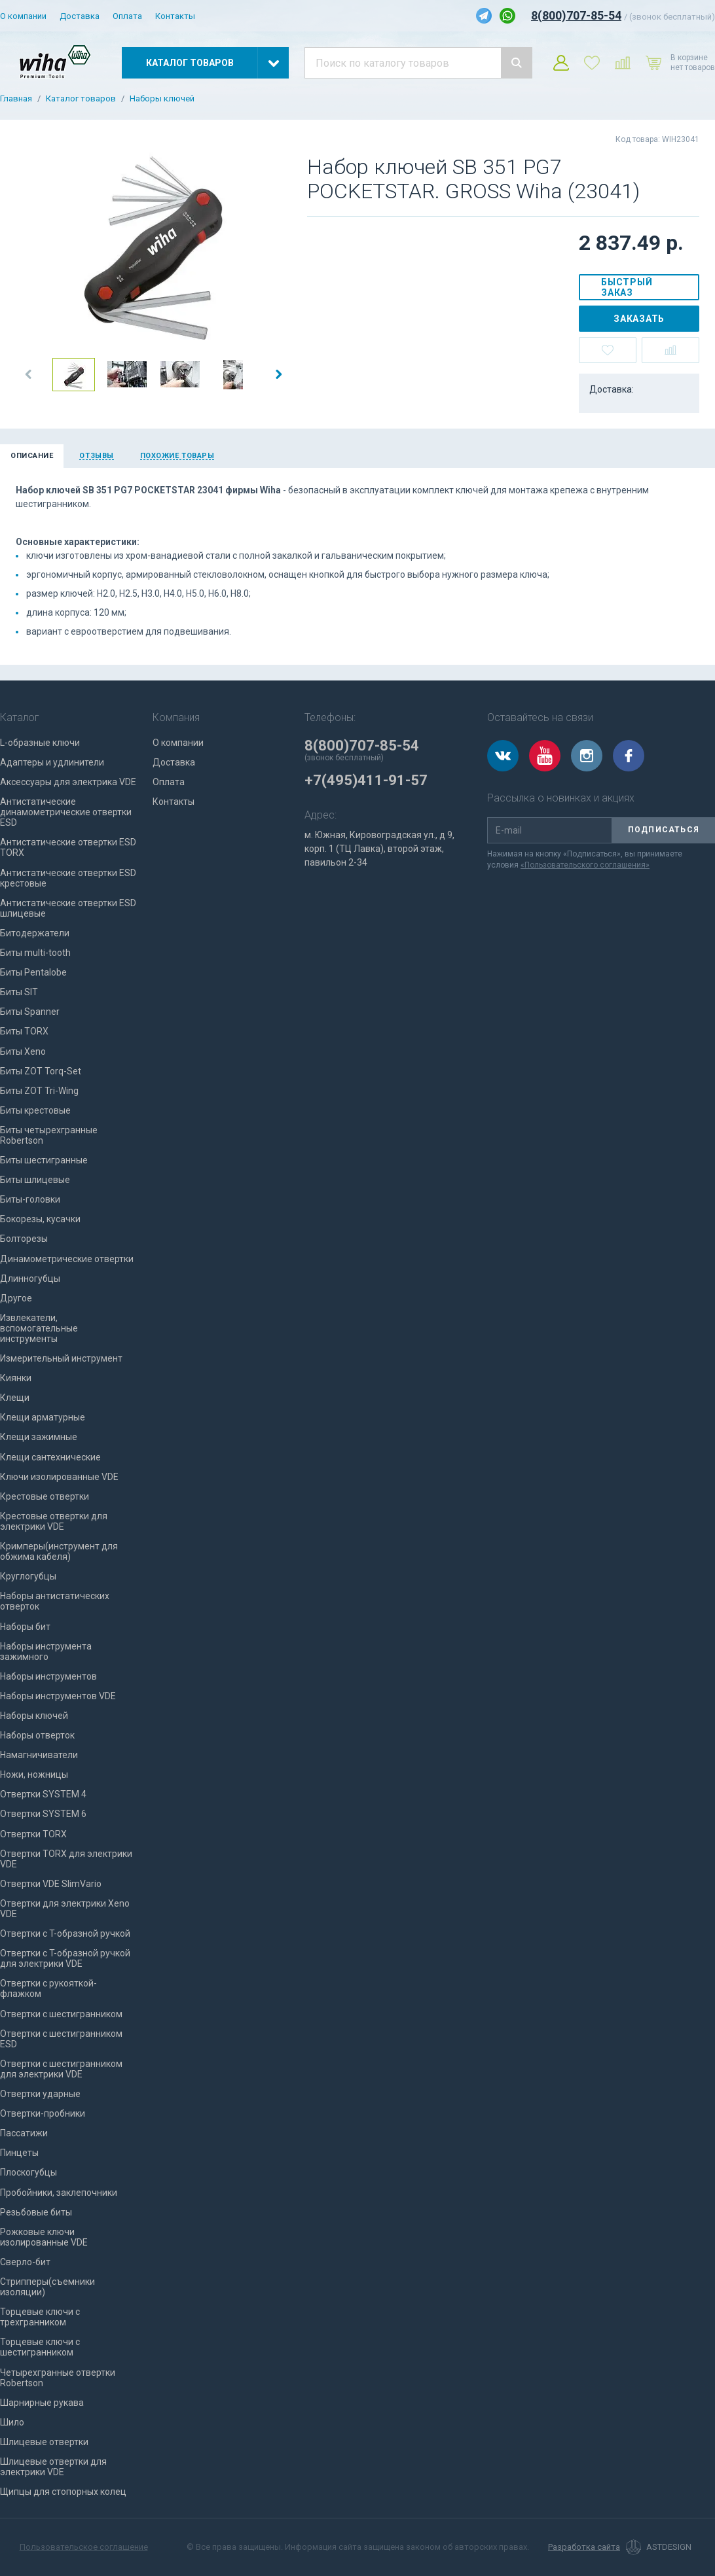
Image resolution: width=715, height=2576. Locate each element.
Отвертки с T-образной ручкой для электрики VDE (65, 1958)
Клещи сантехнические (50, 1457)
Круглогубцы (28, 1576)
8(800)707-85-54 (576, 15)
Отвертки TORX (33, 1834)
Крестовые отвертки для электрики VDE (53, 1521)
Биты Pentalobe (33, 972)
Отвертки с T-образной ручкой (65, 1933)
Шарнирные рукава (42, 2402)
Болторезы (24, 1238)
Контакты (175, 16)
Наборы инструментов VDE (58, 1696)
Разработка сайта (584, 2547)
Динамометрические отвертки (67, 1259)
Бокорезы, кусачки (40, 1219)
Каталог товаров (81, 98)
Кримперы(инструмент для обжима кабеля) (59, 1551)
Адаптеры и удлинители (52, 762)
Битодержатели (34, 933)
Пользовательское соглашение (84, 2547)
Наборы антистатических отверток (54, 1601)
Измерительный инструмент (61, 1358)
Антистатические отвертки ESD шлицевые (68, 908)
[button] (29, 374)
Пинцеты (19, 2152)
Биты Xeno (23, 1051)
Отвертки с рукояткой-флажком (48, 1988)
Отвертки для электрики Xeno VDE (65, 1908)
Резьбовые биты (36, 2212)
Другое (16, 1298)
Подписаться (663, 829)
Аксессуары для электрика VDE (68, 782)
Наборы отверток (37, 1735)
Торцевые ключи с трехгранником (40, 2316)
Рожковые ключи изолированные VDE (44, 2237)
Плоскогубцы (28, 2172)
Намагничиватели (39, 1755)
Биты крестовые (35, 1110)
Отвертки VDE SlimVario (50, 1884)
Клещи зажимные (38, 1437)
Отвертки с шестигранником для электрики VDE (61, 2068)
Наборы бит (25, 1626)
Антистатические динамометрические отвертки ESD (66, 812)
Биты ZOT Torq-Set (40, 1071)
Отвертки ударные (40, 2094)
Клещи (14, 1397)
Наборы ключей (162, 98)
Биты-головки (30, 1199)
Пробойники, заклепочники (58, 2192)
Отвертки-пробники (42, 2113)
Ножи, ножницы (34, 1774)
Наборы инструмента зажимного (46, 1651)
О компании (23, 16)
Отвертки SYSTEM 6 (43, 1813)
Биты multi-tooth (35, 952)
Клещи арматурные (42, 1417)
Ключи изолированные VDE (59, 1477)
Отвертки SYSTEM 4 (43, 1794)
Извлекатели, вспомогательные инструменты (39, 1328)
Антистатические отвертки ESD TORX (68, 847)
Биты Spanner (30, 1011)
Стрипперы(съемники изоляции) (47, 2286)
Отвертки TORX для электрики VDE (66, 1858)
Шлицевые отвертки (44, 2442)
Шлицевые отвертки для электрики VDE (53, 2466)
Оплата (127, 16)
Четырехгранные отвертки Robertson (57, 2377)
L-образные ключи (40, 742)
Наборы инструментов (48, 1676)
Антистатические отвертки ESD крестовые (68, 878)
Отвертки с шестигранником (61, 2014)
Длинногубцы (30, 1278)
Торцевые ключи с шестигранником (40, 2347)
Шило (12, 2422)
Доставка (80, 16)
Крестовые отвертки (44, 1496)
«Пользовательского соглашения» (585, 865)
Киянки (15, 1378)
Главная (16, 98)
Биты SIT (19, 992)
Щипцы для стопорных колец (63, 2491)
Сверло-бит (25, 2262)
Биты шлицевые (35, 1179)
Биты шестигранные (44, 1160)
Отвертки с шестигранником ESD (61, 2038)
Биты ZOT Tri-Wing (39, 1090)
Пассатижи (24, 2133)
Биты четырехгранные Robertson (49, 1135)
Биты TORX (24, 1031)
